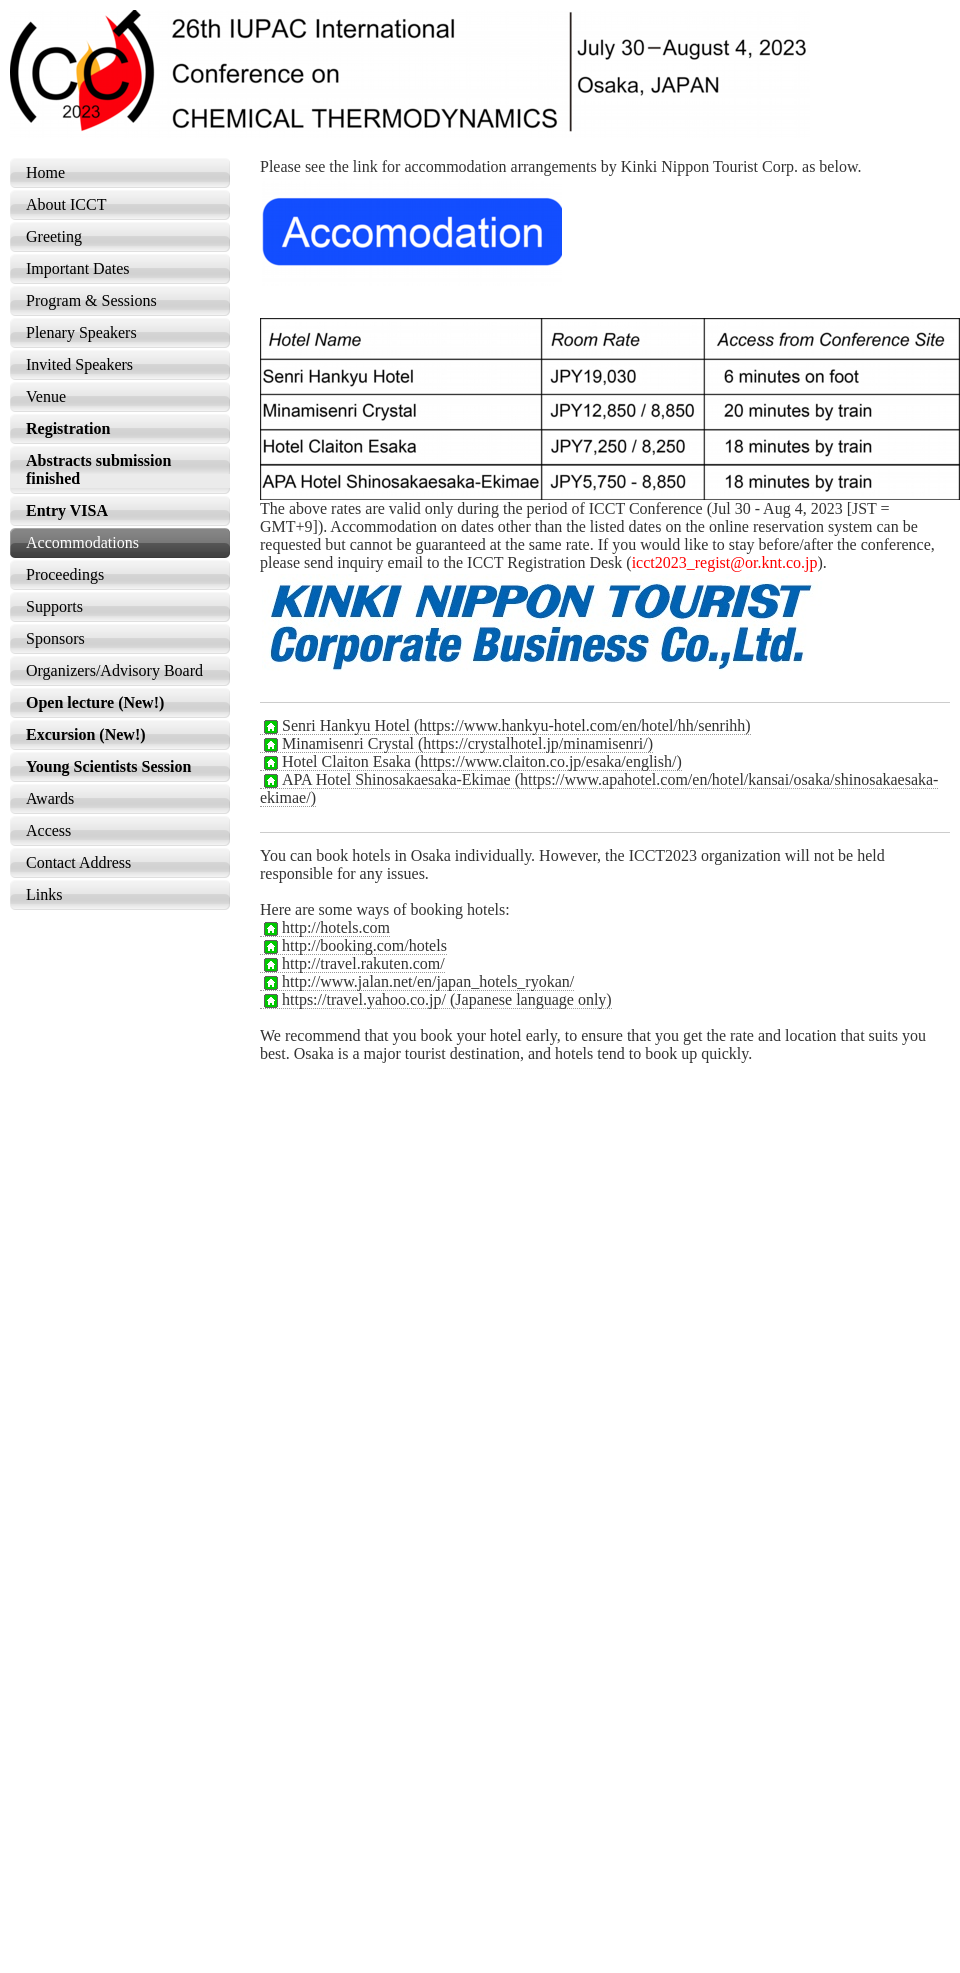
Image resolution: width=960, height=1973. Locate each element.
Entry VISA (67, 510)
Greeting (54, 236)
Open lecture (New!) (95, 702)
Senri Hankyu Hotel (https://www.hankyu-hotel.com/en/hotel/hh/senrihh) (505, 726)
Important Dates (78, 268)
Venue (46, 396)
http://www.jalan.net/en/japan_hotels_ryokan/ (417, 982)
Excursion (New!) (86, 734)
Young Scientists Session (108, 766)
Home (45, 172)
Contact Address (78, 862)
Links (44, 894)
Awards (50, 798)
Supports (54, 606)
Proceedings (65, 574)
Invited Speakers (79, 364)
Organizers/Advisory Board (114, 670)
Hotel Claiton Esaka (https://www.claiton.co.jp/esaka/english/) (471, 762)
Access (48, 830)
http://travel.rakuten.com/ (352, 964)
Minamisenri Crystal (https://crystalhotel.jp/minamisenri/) (456, 744)
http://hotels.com (325, 928)
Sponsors (55, 638)
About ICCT (66, 204)
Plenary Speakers (81, 332)
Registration (68, 428)
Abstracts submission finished (98, 469)
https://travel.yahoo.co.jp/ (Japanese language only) (436, 1000)
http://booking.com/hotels (353, 946)
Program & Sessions (91, 300)
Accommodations (82, 542)
